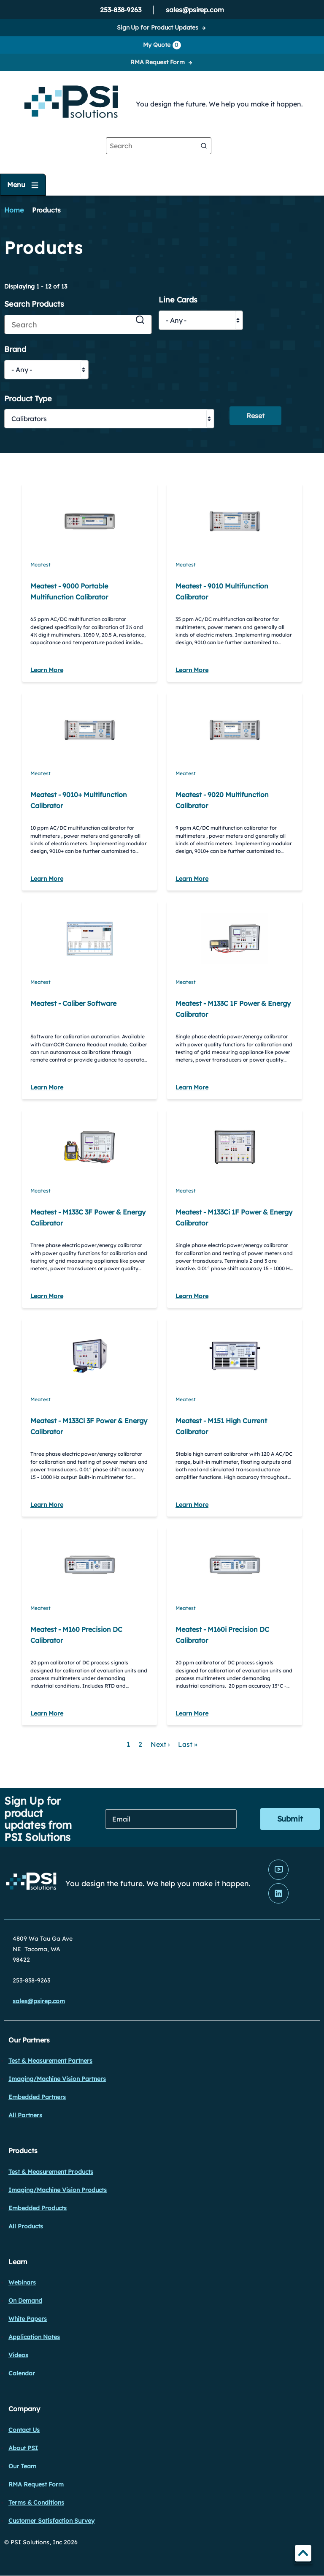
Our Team (22, 2466)
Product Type (28, 399)
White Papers (27, 2319)
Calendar (21, 2373)
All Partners (25, 2115)
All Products (25, 2226)
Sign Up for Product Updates (157, 27)
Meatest (40, 564)
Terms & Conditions (36, 2502)
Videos (18, 2355)
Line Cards (178, 300)
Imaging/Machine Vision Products (57, 2190)
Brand (15, 349)
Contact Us (24, 2430)
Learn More (46, 670)
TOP (303, 2554)
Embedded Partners (37, 2097)
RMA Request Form (157, 62)
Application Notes (34, 2337)
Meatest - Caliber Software (73, 1003)
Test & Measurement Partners (50, 2060)
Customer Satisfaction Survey (51, 2520)
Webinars (22, 2282)
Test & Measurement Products (50, 2172)
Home (14, 210)
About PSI (23, 2448)
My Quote (162, 45)
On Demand (25, 2300)
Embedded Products (37, 2208)
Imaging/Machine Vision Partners (57, 2079)
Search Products (34, 304)
